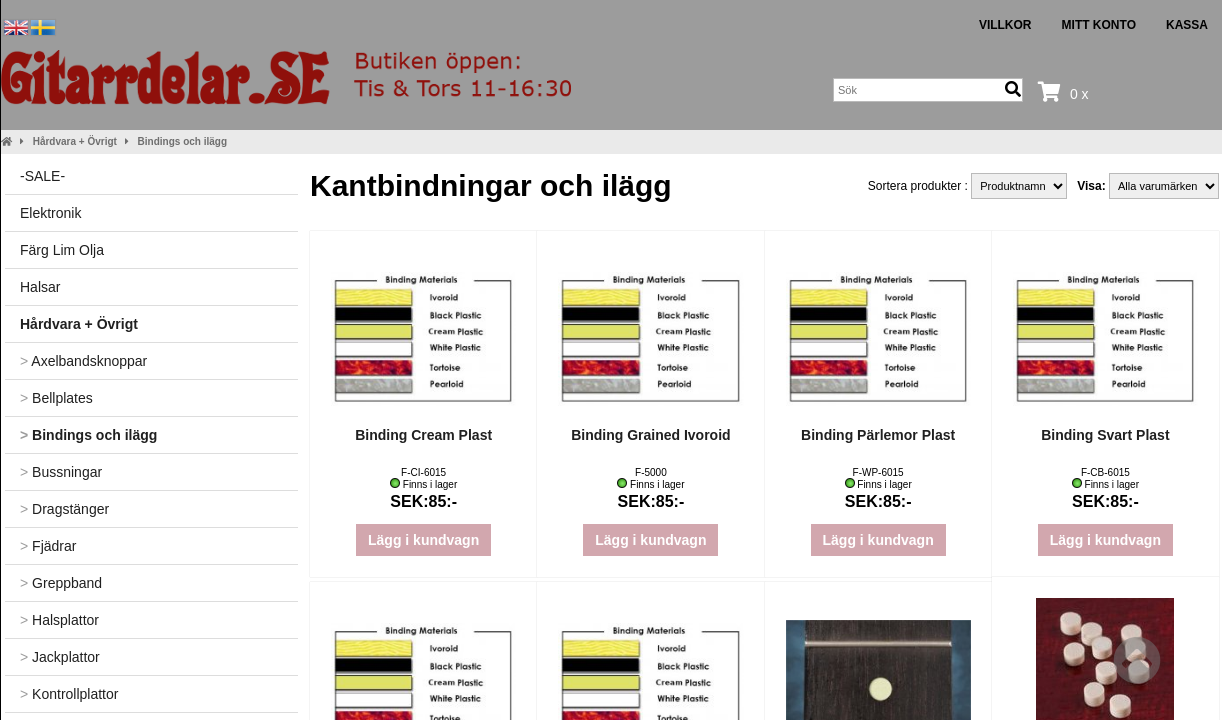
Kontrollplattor (69, 694)
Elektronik (50, 213)
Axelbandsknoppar (83, 361)
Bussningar (61, 472)
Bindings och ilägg (182, 141)
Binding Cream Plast (423, 435)
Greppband (61, 583)
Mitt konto (1099, 25)
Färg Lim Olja (62, 250)
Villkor (1005, 25)
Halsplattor (59, 620)
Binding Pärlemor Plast (878, 435)
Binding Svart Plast (1105, 435)
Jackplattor (60, 657)
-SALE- (42, 176)
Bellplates (56, 398)
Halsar (40, 287)
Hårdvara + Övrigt (75, 141)
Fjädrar (48, 546)
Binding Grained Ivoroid (650, 435)
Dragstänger (64, 509)
